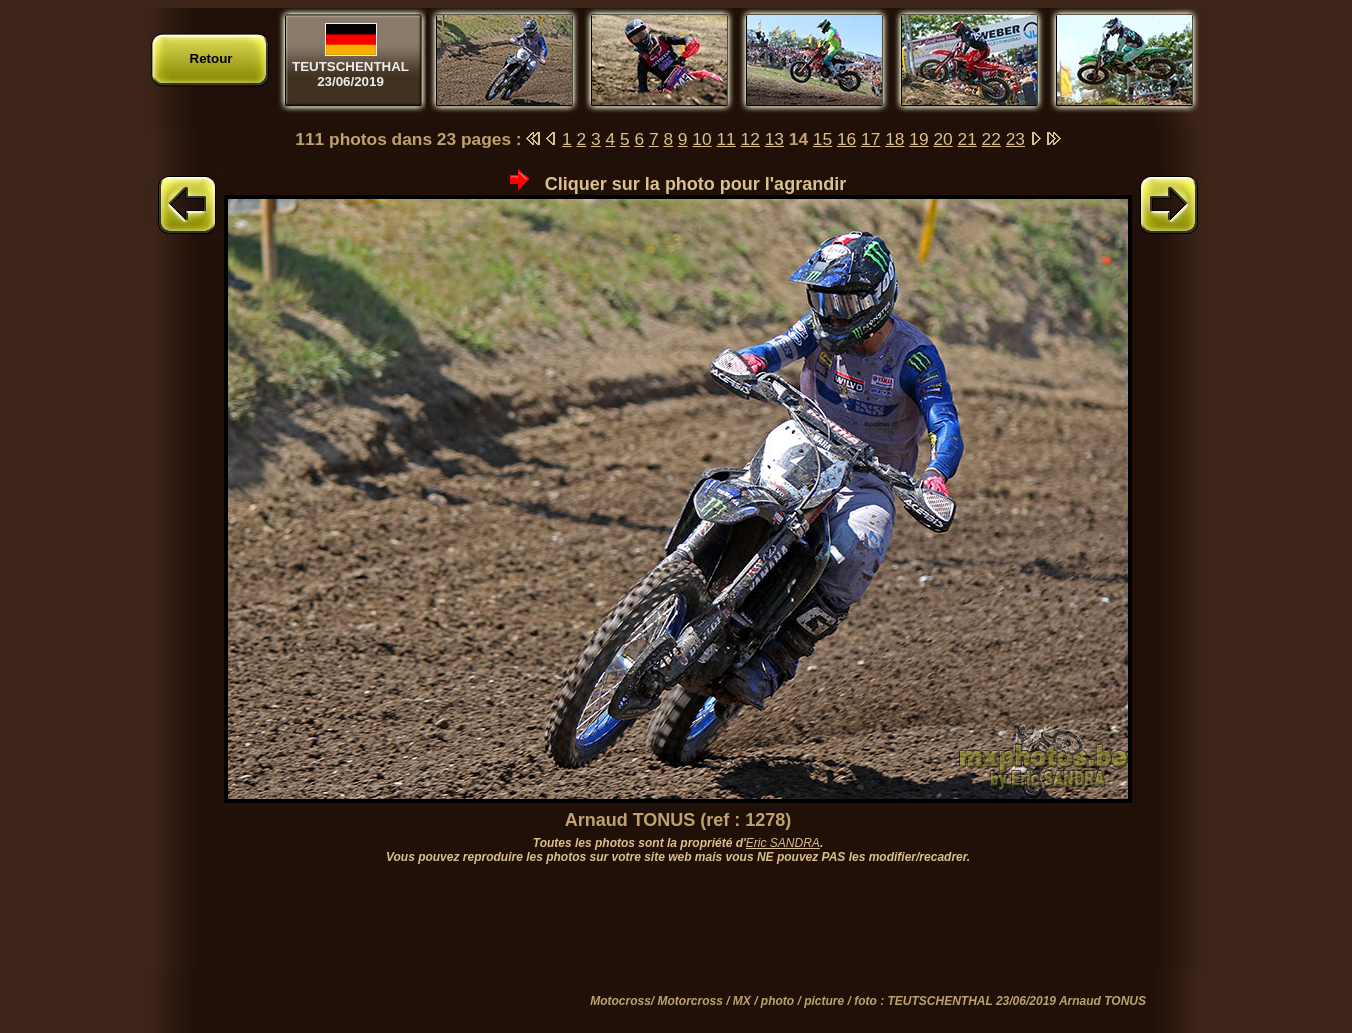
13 (774, 139)
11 (725, 139)
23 (1015, 139)
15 (822, 139)
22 (991, 139)
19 (918, 139)
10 (701, 139)
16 (846, 139)
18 (894, 139)
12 (750, 139)
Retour (211, 58)
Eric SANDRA (783, 843)
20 (942, 139)
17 (870, 139)
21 (967, 139)
